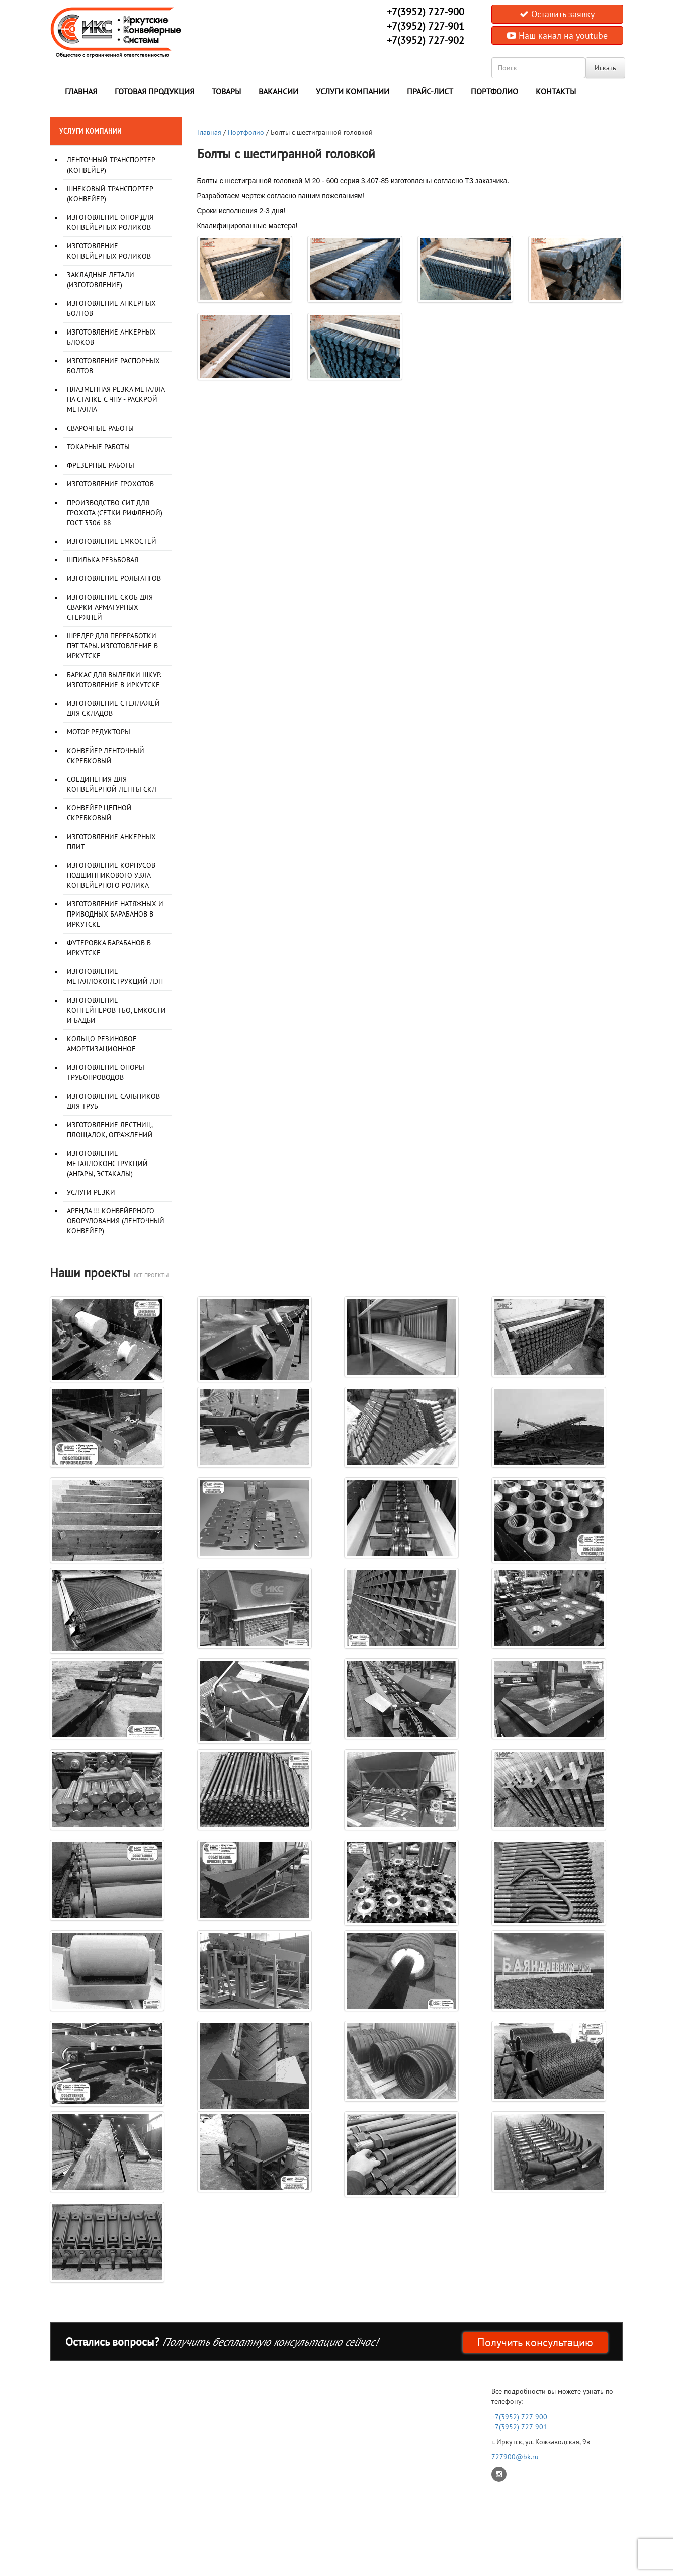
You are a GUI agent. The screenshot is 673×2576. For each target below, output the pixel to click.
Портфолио (494, 91)
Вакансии (278, 91)
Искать (605, 67)
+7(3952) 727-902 (425, 40)
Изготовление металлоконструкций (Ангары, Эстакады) (107, 1163)
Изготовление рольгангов (114, 578)
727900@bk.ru (515, 2456)
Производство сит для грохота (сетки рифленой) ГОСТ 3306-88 (114, 512)
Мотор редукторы (98, 731)
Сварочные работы (100, 428)
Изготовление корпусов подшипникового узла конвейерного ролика (111, 875)
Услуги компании (352, 91)
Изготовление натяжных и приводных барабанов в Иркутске (115, 914)
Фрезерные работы (100, 465)
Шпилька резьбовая (102, 559)
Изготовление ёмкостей (111, 541)
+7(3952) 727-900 (425, 11)
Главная (81, 91)
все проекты (151, 1275)
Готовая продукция (154, 91)
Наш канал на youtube (557, 35)
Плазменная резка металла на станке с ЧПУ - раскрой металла (115, 399)
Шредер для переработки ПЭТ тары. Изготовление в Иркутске (112, 645)
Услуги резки (91, 1192)
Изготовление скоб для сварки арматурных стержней (110, 607)
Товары (226, 91)
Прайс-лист (430, 91)
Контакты (556, 91)
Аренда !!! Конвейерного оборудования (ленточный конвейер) (115, 1220)
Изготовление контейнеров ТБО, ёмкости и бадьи (116, 1010)
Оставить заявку (557, 14)
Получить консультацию (535, 2342)
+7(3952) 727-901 (425, 26)
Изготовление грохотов (110, 483)
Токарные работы (98, 446)
